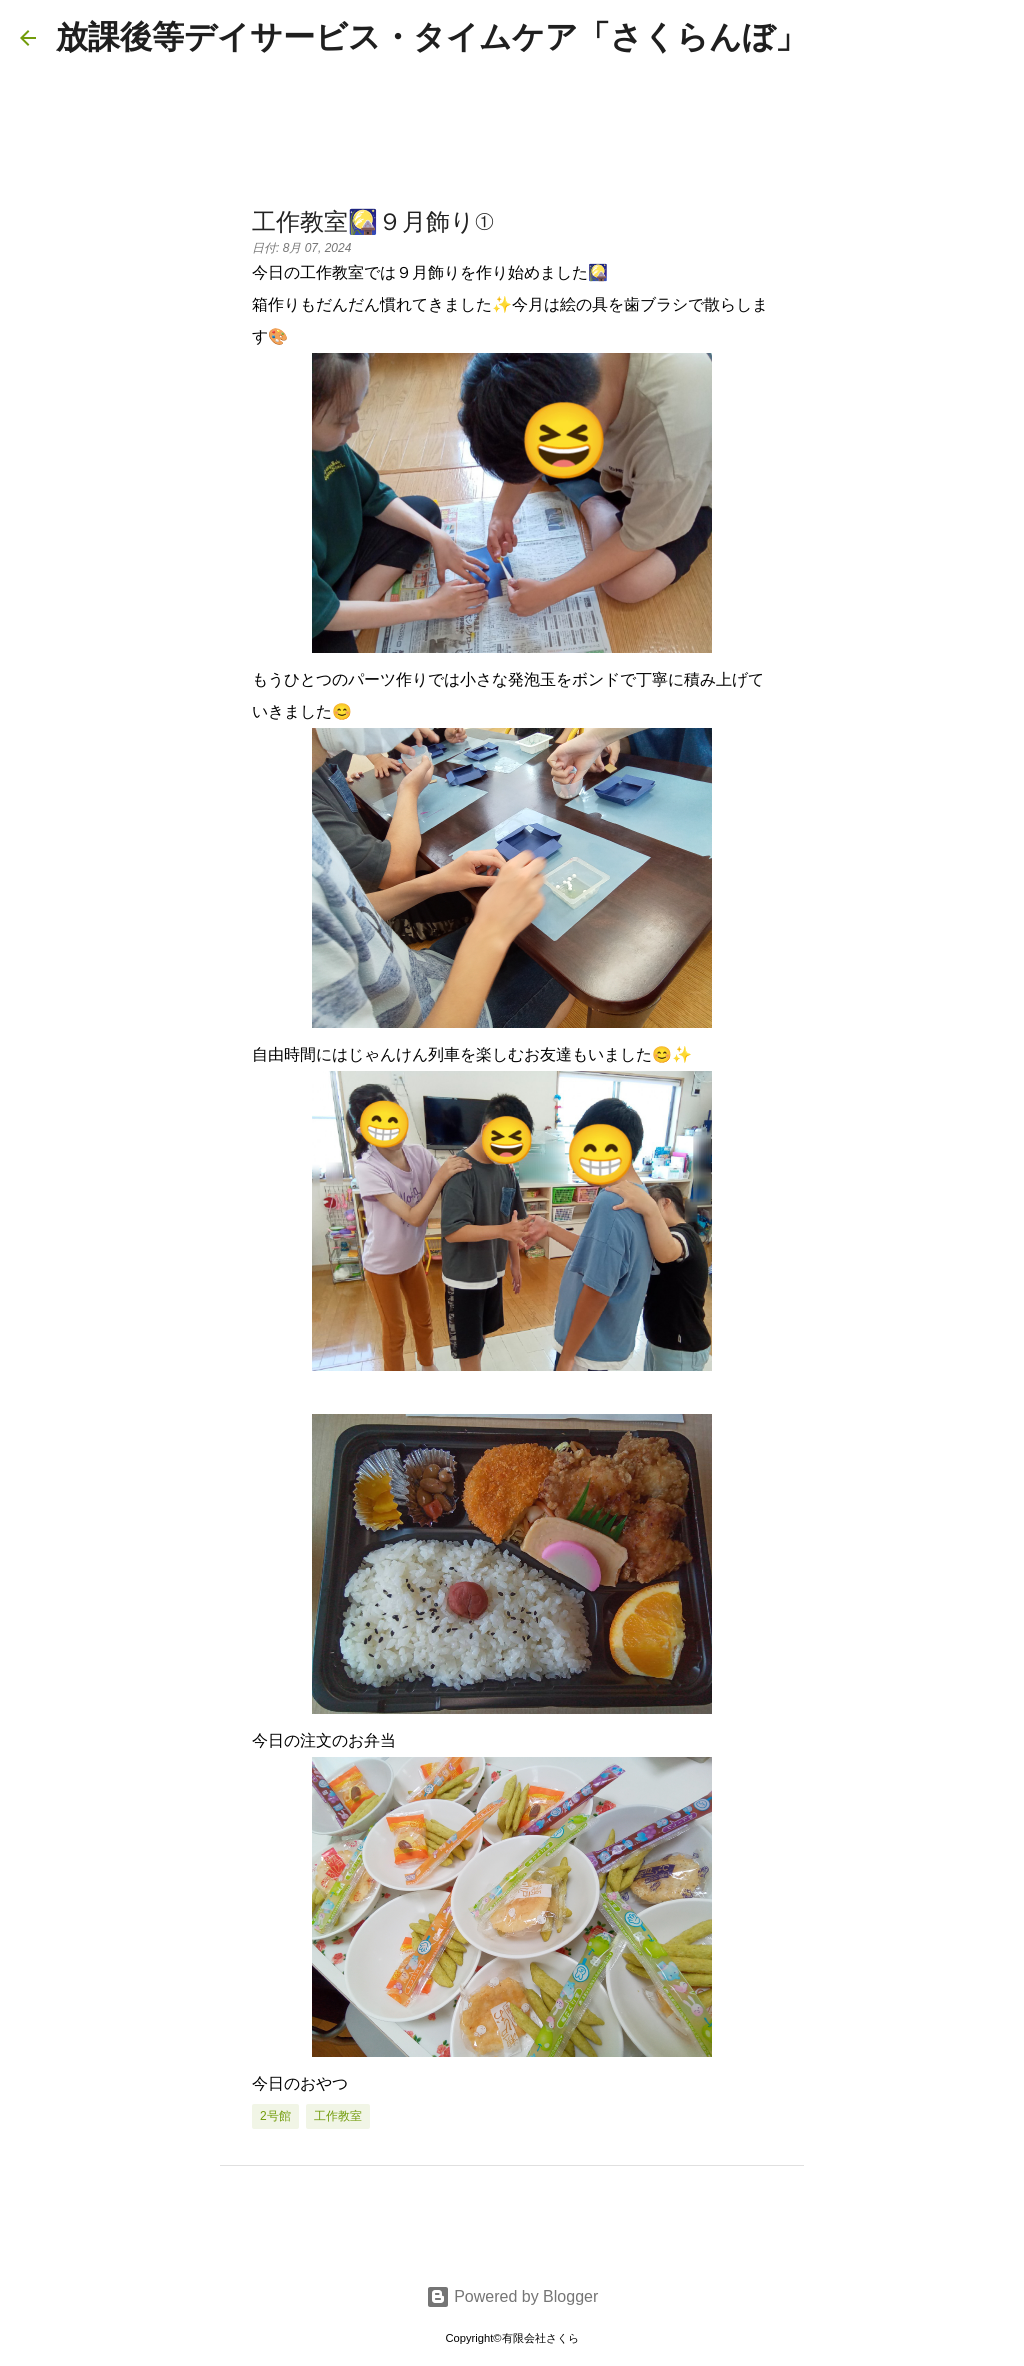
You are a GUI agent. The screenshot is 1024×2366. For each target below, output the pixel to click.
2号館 (275, 2116)
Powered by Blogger (512, 2296)
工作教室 (338, 2116)
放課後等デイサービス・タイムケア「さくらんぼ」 (431, 37)
